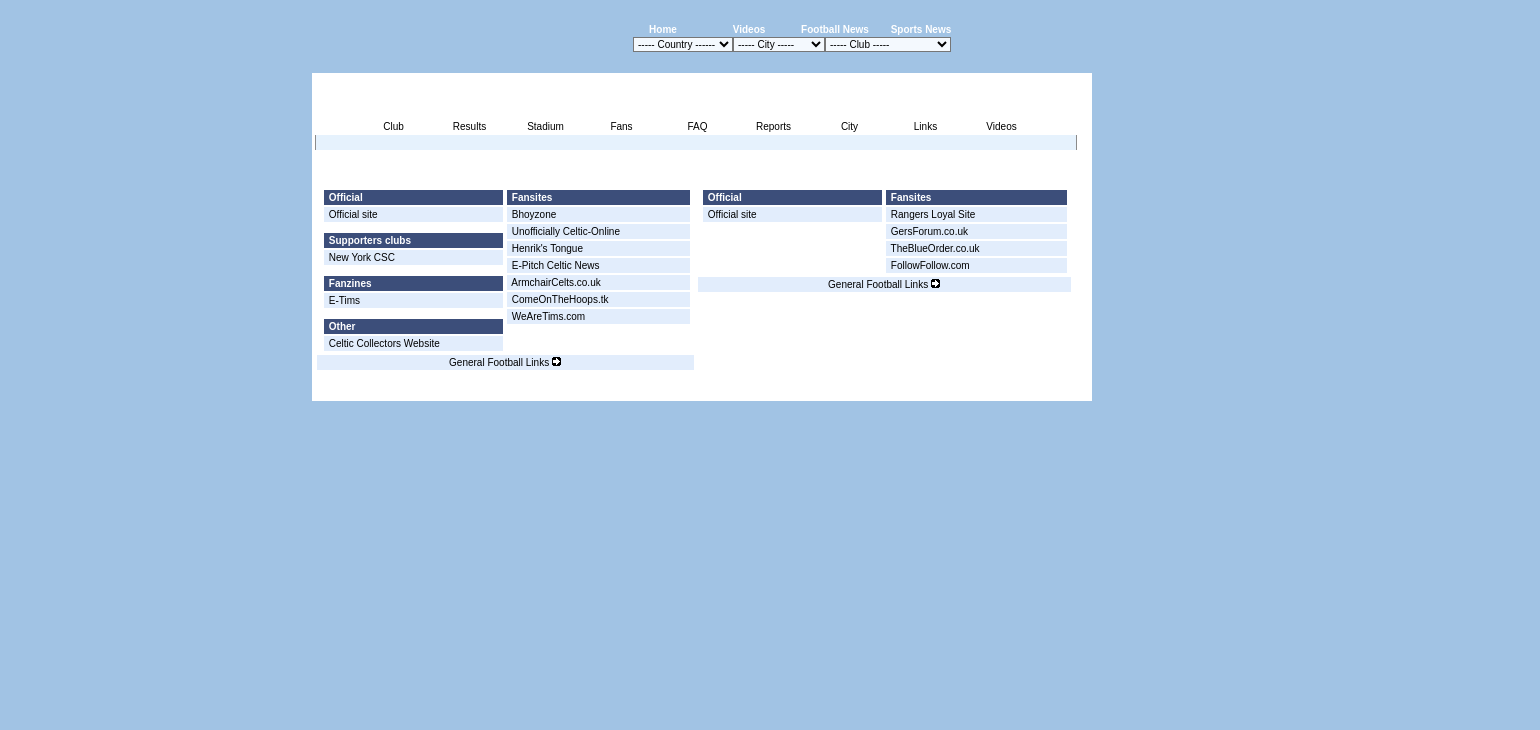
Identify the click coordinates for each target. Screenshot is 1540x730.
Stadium (545, 126)
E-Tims (344, 300)
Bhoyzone (534, 214)
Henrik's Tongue (547, 248)
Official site (353, 214)
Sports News (921, 29)
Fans (621, 126)
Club (393, 126)
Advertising (851, 389)
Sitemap (1008, 389)
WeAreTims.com (548, 316)
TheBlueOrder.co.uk (935, 248)
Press (904, 389)
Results (469, 126)
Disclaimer (953, 389)
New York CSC (362, 257)
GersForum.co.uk (929, 231)
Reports (773, 126)
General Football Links (505, 362)
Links (925, 126)
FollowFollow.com (930, 265)
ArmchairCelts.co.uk (555, 282)
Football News (835, 29)
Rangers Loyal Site (933, 214)
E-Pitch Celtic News (556, 265)
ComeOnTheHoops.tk (560, 299)
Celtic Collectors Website (384, 343)
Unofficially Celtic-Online (566, 231)
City (849, 126)
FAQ (697, 126)
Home (663, 29)
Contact (1058, 389)
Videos (749, 29)
